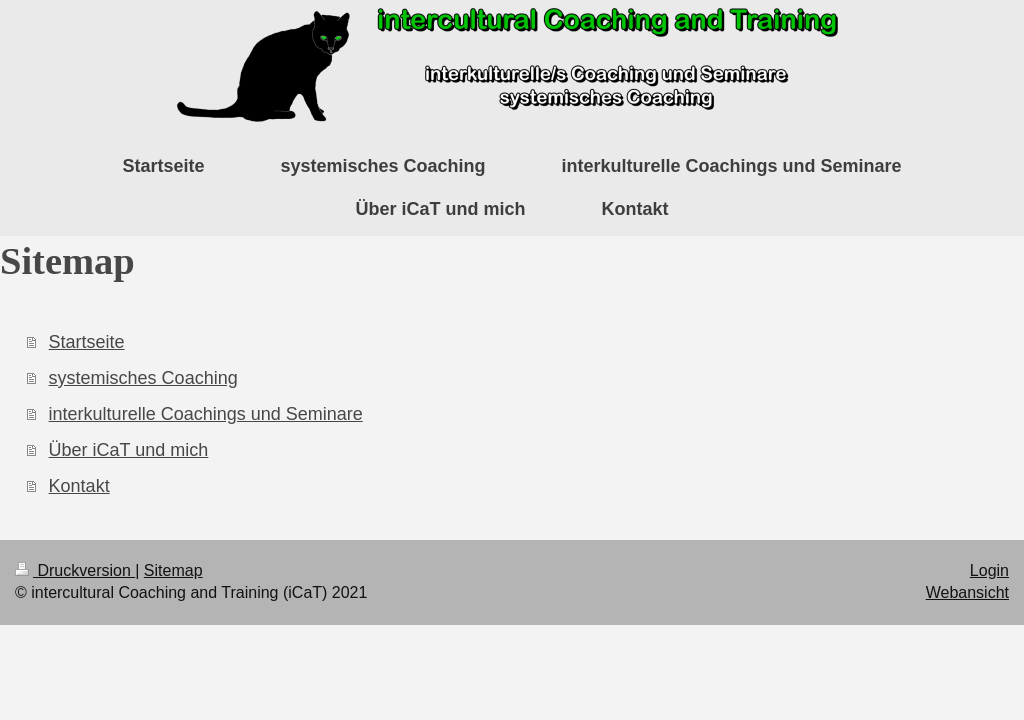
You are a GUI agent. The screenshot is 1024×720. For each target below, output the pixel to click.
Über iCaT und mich (129, 450)
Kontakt (79, 486)
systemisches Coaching (143, 378)
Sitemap (173, 570)
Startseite (87, 342)
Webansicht (967, 592)
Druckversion (75, 570)
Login (989, 570)
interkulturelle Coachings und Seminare (206, 414)
